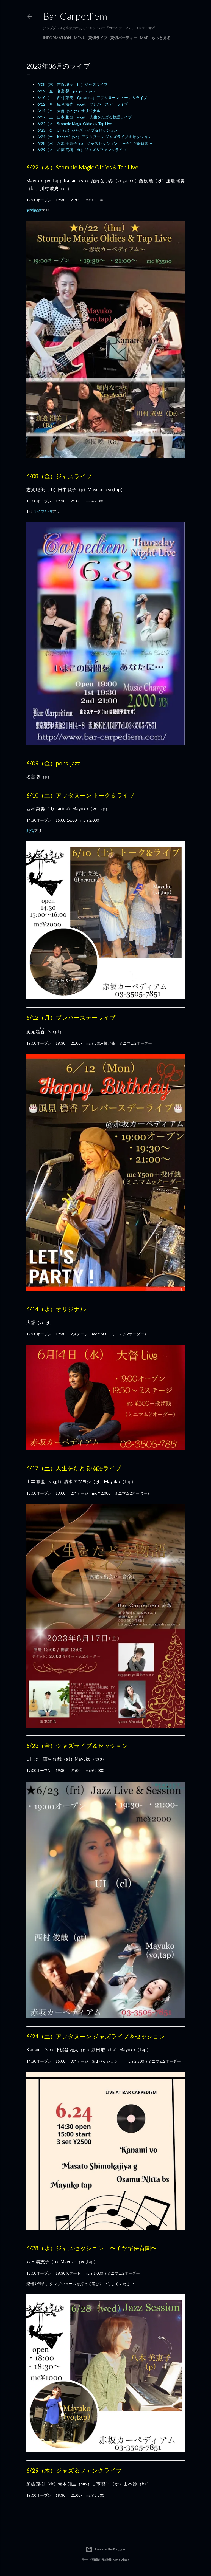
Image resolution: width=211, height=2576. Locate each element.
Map (144, 37)
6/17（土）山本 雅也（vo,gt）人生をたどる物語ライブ (84, 117)
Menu (79, 37)
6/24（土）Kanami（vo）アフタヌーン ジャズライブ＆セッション (94, 136)
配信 (30, 830)
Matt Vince (121, 2560)
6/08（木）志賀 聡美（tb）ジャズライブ (72, 84)
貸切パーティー (123, 37)
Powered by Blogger (106, 2549)
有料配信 (34, 210)
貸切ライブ (97, 37)
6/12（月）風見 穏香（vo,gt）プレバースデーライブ (82, 104)
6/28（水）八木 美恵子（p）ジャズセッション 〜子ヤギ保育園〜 (94, 143)
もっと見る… (162, 37)
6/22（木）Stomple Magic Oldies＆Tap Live (74, 123)
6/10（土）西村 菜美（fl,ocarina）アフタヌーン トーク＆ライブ (92, 97)
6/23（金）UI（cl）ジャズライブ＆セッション (77, 130)
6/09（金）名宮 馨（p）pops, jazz (66, 91)
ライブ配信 (42, 511)
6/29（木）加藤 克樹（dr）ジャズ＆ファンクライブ (82, 149)
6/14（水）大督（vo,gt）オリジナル (68, 110)
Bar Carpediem (75, 16)
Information (57, 37)
